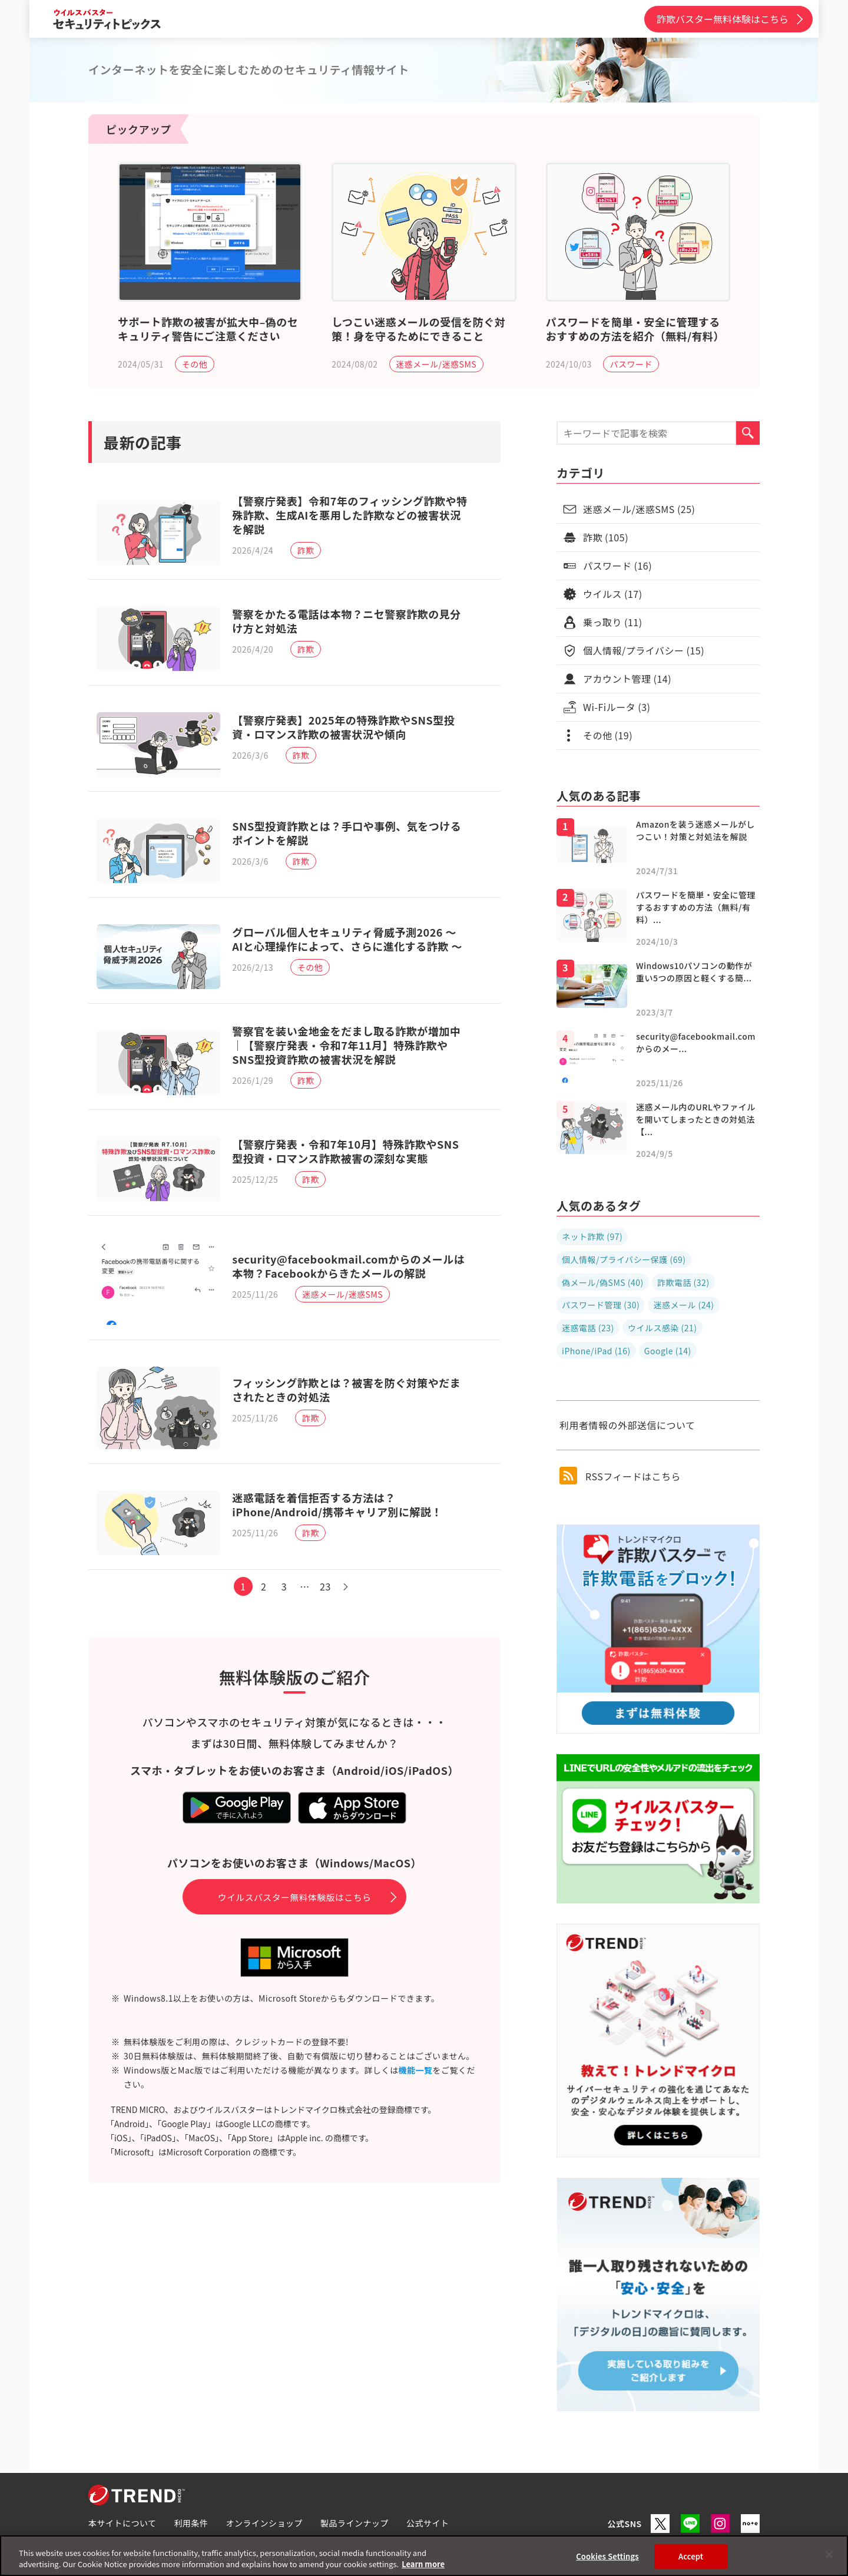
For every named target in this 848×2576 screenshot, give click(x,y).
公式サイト (427, 2523)
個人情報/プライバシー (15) (643, 650)
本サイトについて (122, 2523)
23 (328, 1639)
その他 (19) (607, 735)
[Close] (829, 2555)
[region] (424, 2555)
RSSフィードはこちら (620, 1475)
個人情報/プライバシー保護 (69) (623, 1259)
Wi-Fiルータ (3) (617, 707)
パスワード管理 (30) (601, 1305)
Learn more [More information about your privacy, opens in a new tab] (423, 2564)
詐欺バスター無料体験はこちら (723, 19)
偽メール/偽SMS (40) (603, 1282)
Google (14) (667, 1351)
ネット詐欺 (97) (592, 1236)
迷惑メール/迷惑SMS (436, 364)
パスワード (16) (617, 565)
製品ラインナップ (354, 2523)
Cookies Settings (607, 2556)
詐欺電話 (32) (683, 1282)
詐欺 (308, 551)
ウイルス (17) (612, 594)
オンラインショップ (264, 2523)
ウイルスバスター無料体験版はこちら (294, 1950)
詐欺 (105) (605, 537)
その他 (195, 364)
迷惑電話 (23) (588, 1328)
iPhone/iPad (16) (596, 1351)
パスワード (631, 364)
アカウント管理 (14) (627, 679)
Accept (690, 2556)
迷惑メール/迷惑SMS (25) (639, 509)
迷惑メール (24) (683, 1305)
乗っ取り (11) (612, 622)
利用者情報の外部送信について (627, 1425)
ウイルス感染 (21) (662, 1328)
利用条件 (191, 2523)
